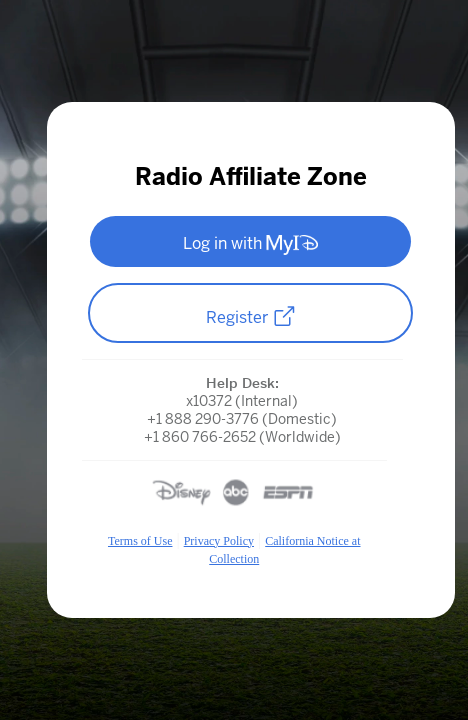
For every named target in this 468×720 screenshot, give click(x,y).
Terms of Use (140, 541)
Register (251, 316)
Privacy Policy (219, 541)
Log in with (250, 244)
